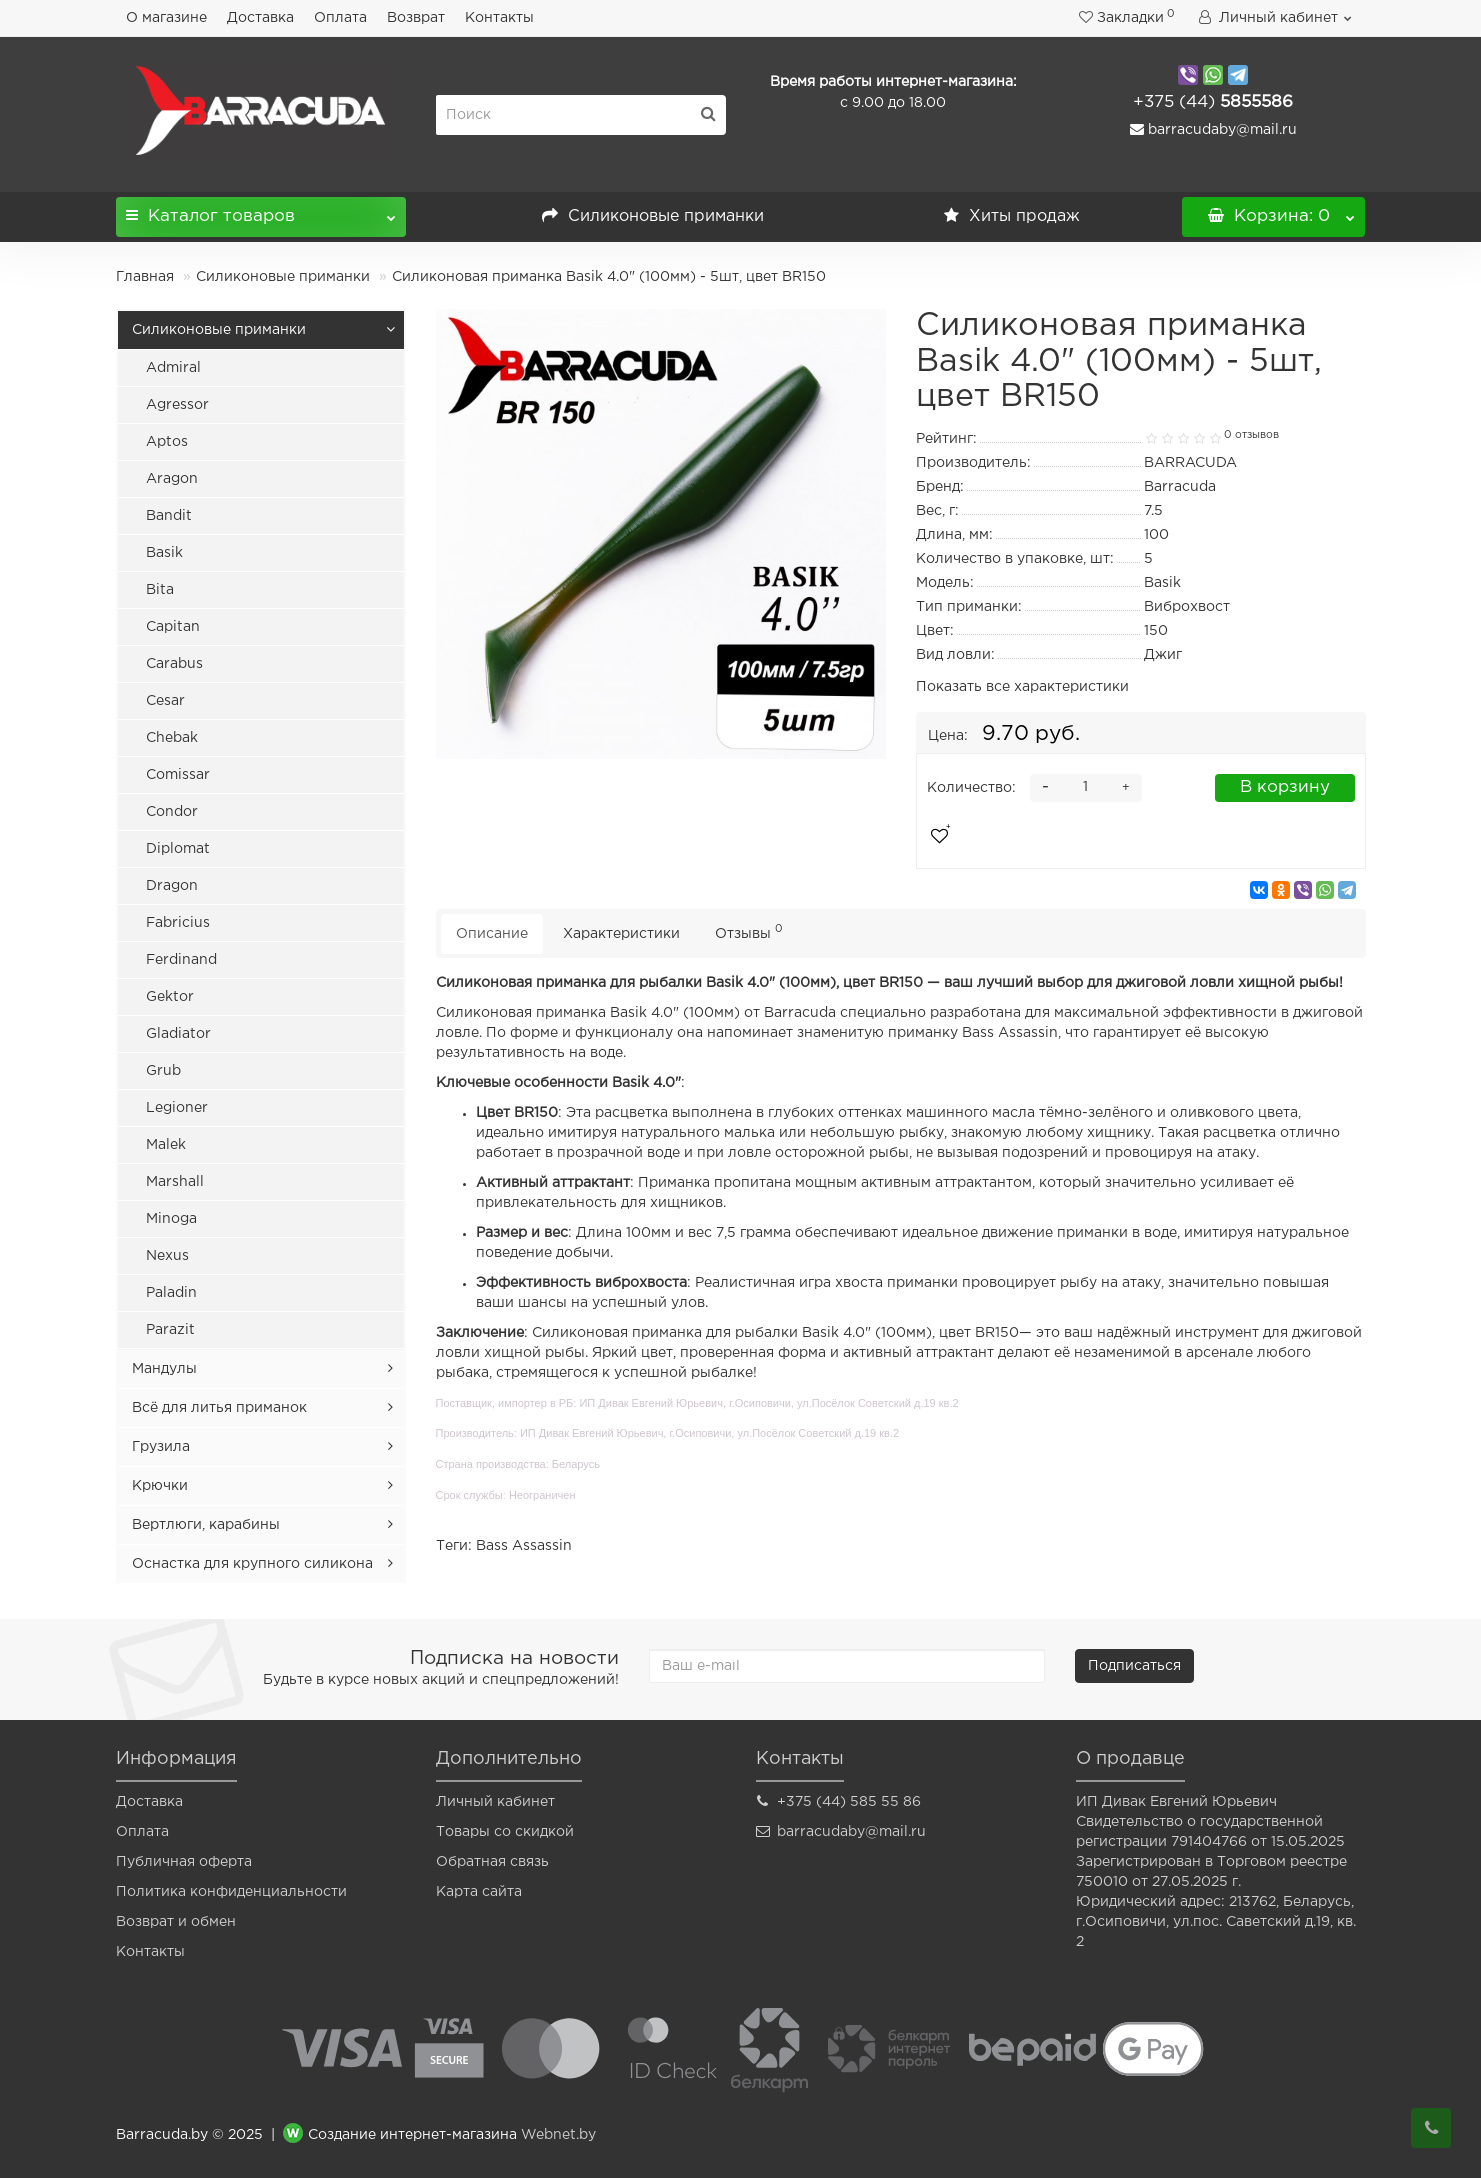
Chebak (172, 738)
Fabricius (178, 923)
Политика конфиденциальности (231, 1892)
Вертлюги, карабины (206, 1525)
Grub (163, 1071)
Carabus (174, 664)
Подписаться (1134, 1666)
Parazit (170, 1330)
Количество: (971, 788)
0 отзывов (1251, 435)
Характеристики (621, 934)
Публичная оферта (184, 1862)
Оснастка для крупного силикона (252, 1564)
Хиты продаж (1012, 216)
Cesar (165, 701)
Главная (145, 277)
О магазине (166, 18)
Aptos (167, 442)
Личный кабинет (495, 1802)
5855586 (1213, 102)
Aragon (172, 479)
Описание (492, 934)
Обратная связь (492, 1862)
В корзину (1285, 787)
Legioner (177, 1108)
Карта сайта (479, 1892)
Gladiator (178, 1034)
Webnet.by (558, 2135)
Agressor (177, 405)
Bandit (169, 516)
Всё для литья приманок (219, 1408)
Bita (160, 590)
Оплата (340, 18)
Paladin (171, 1293)
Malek (166, 1145)
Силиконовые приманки (653, 216)
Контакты (499, 18)
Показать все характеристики (1022, 687)
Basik (164, 553)
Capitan (173, 627)
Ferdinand (181, 960)
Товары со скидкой (505, 1832)
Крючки (160, 1486)
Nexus (167, 1256)
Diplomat (178, 849)
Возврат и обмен (176, 1922)
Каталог (261, 210)
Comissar (178, 775)
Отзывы (749, 931)
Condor (172, 812)
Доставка (260, 18)
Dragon (172, 886)
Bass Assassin (524, 1546)
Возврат (416, 18)
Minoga (171, 1219)
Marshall (175, 1182)
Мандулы (164, 1369)
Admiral (173, 368)
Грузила (161, 1447)
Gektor (170, 997)
